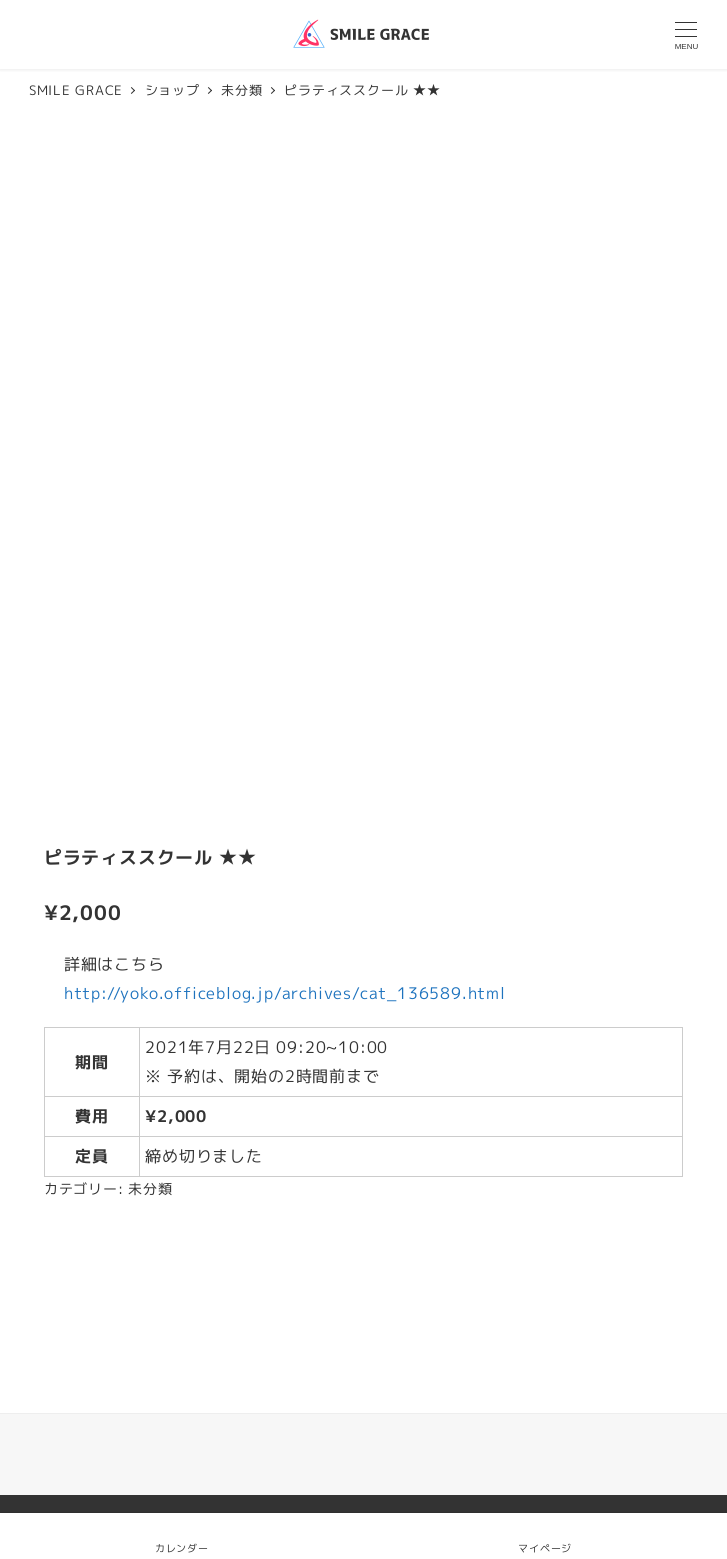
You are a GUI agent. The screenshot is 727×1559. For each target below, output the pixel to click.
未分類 (150, 1189)
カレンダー (182, 1548)
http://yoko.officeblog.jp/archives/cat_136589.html (285, 993)
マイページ (545, 1535)
